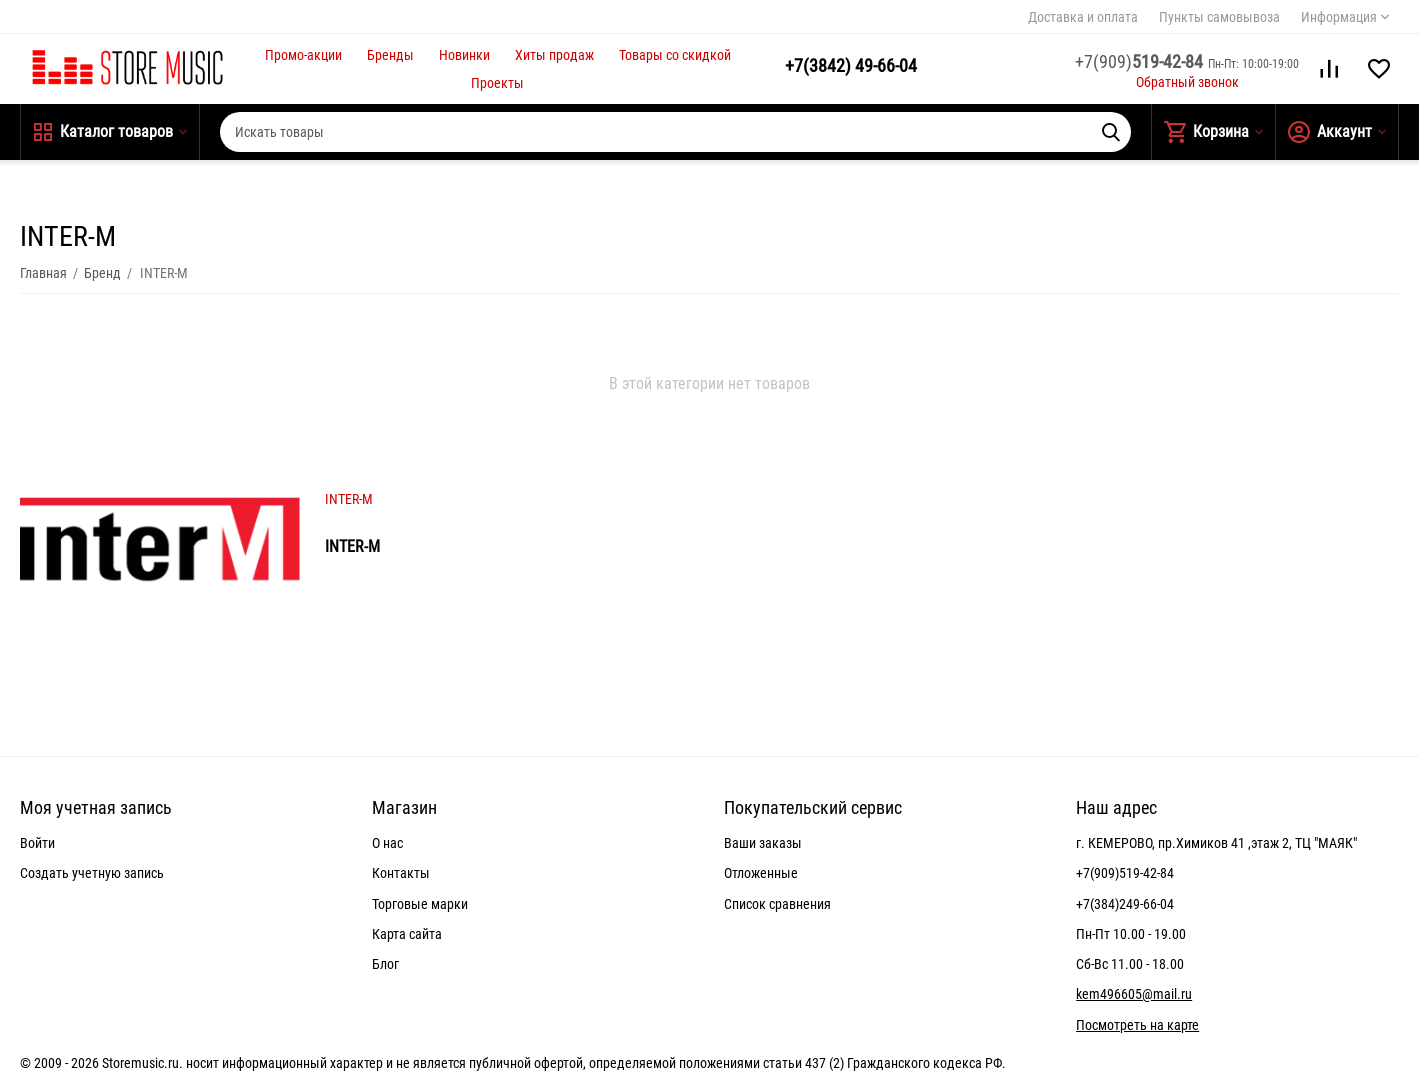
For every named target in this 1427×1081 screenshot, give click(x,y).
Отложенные (761, 873)
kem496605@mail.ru (1134, 994)
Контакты (401, 873)
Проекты (497, 83)
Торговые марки (420, 904)
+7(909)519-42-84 (1125, 873)
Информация (1339, 17)
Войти (37, 843)
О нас (387, 843)
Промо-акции (303, 55)
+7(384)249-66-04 (1125, 904)
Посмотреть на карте (1137, 1025)
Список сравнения (777, 904)
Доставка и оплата (1083, 17)
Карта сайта (407, 934)
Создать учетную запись (92, 873)
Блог (385, 964)
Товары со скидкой (675, 55)
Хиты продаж (554, 55)
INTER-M (349, 499)
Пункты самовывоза (1219, 17)
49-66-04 (851, 65)
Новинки (464, 55)
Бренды (390, 55)
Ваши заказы (763, 843)
